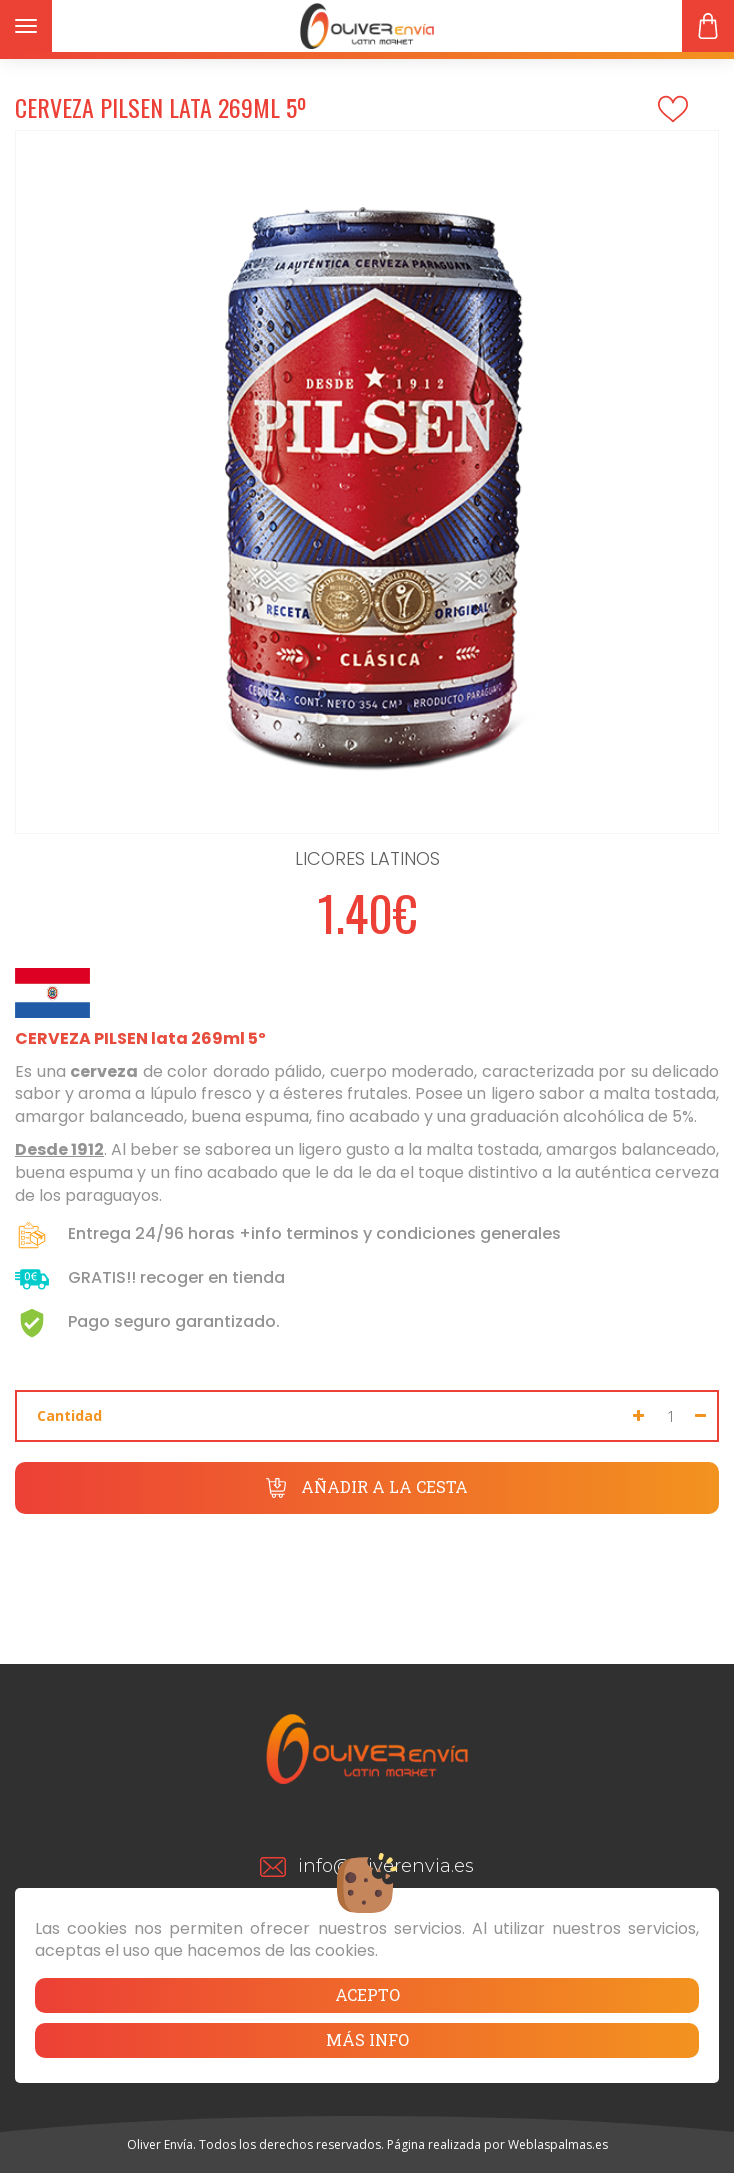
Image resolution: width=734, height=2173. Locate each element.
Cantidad (69, 1415)
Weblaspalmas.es (558, 2144)
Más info (367, 2039)
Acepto (367, 1994)
